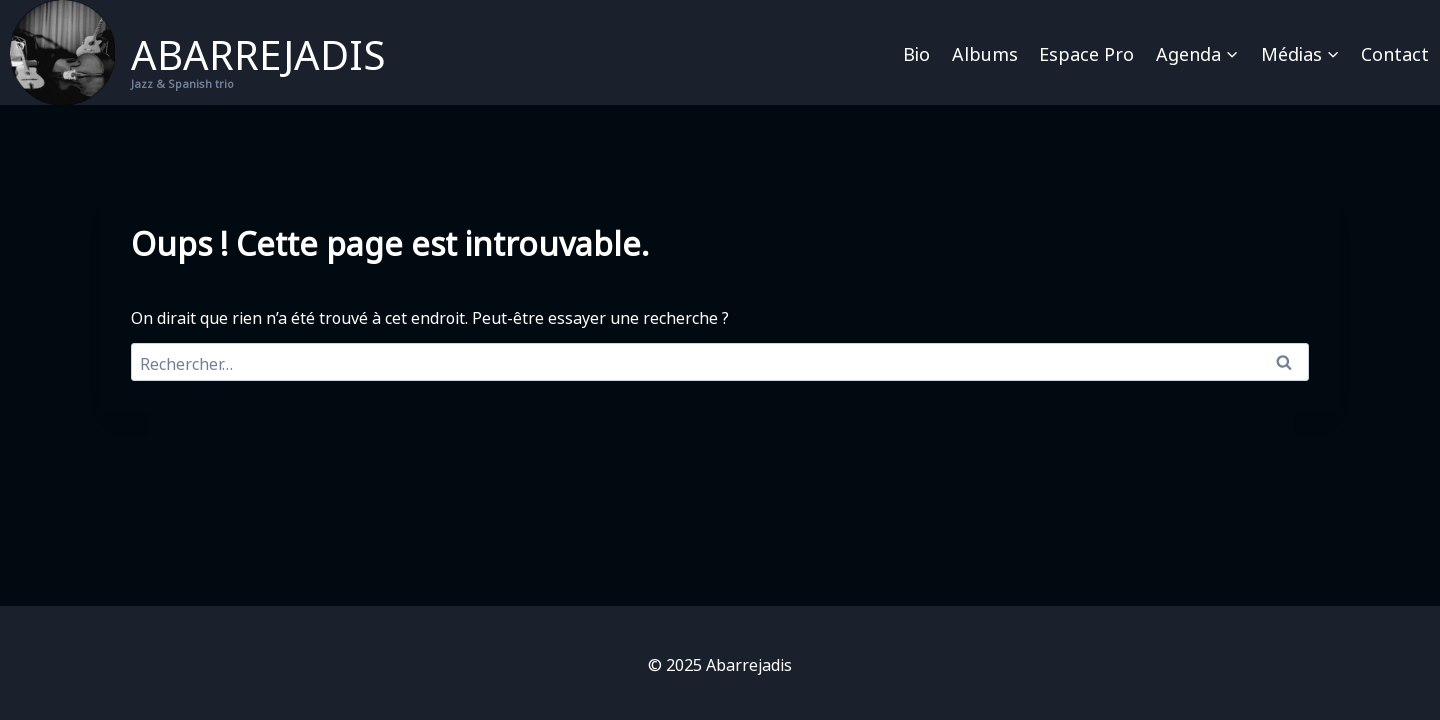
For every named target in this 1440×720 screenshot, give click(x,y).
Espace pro (1086, 52)
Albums (985, 52)
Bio (916, 52)
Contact (1395, 52)
